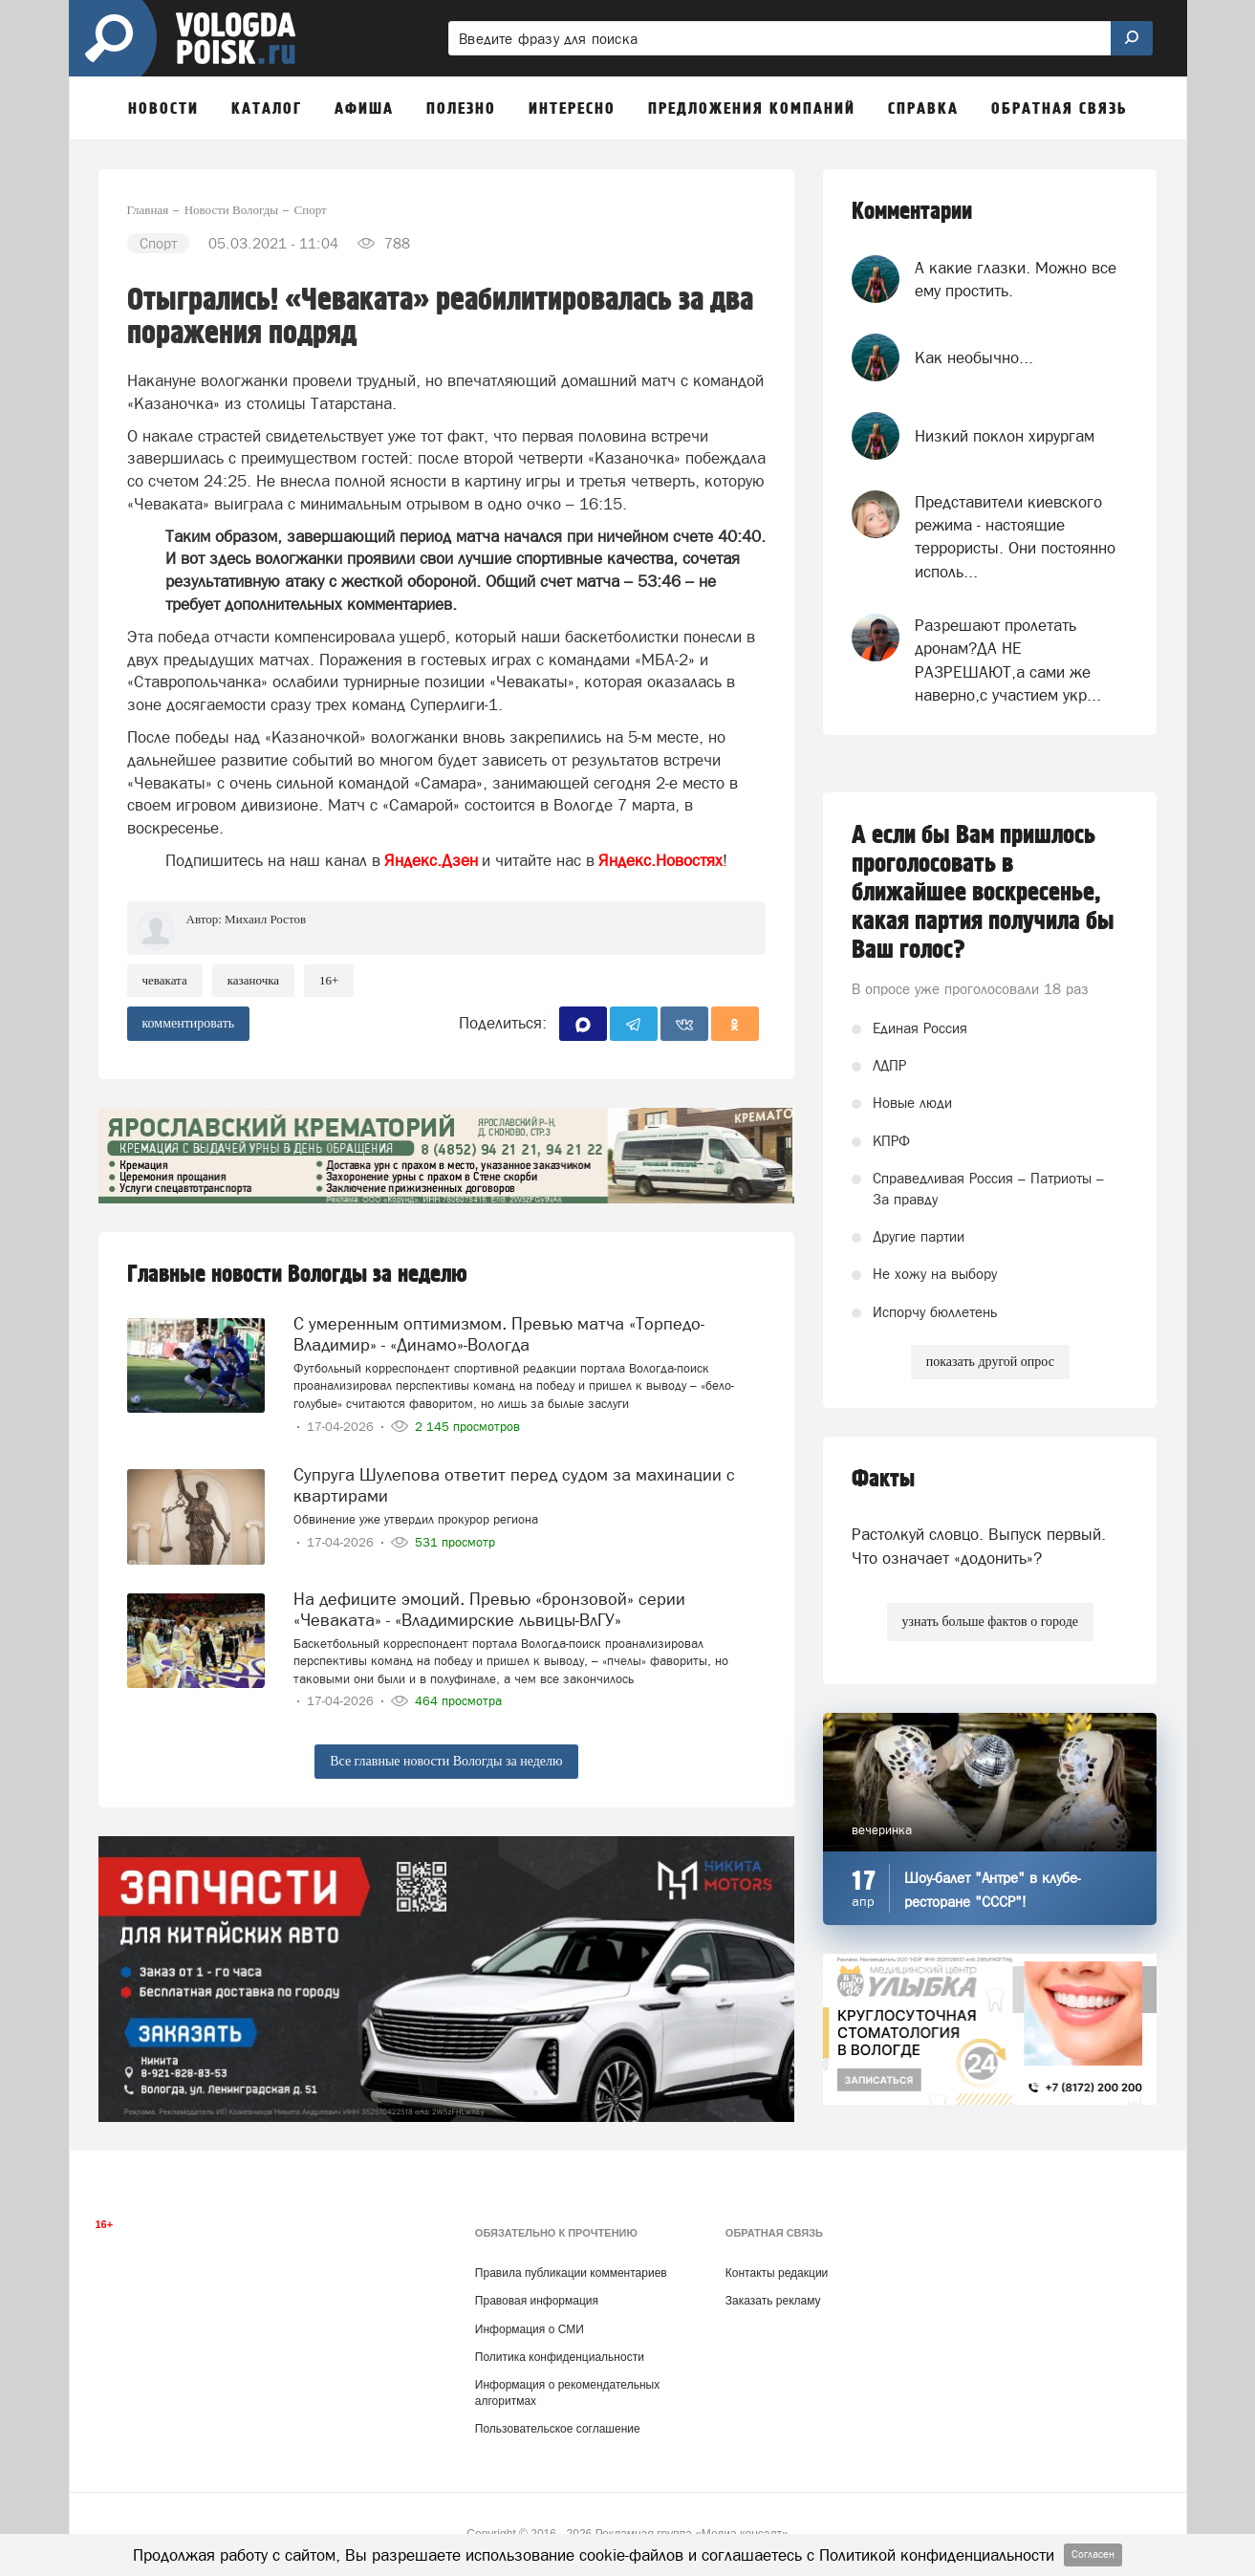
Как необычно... (974, 357)
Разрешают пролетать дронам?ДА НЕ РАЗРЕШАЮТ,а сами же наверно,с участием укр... (1008, 660)
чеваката (164, 980)
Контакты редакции (776, 2273)
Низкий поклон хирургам (1004, 435)
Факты (883, 1479)
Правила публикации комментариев (571, 2273)
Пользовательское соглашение (557, 2428)
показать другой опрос (990, 1361)
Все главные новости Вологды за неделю (446, 1761)
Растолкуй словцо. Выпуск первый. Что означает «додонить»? (979, 1546)
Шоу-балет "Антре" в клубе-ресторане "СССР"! (992, 1890)
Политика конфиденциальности (559, 2357)
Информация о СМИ (529, 2329)
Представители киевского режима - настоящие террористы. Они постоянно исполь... (1015, 536)
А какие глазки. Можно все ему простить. (1015, 279)
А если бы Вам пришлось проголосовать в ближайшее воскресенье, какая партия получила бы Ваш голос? (983, 892)
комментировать (188, 1023)
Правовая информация (536, 2300)
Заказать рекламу (773, 2300)
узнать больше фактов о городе (990, 1621)
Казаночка (253, 980)
